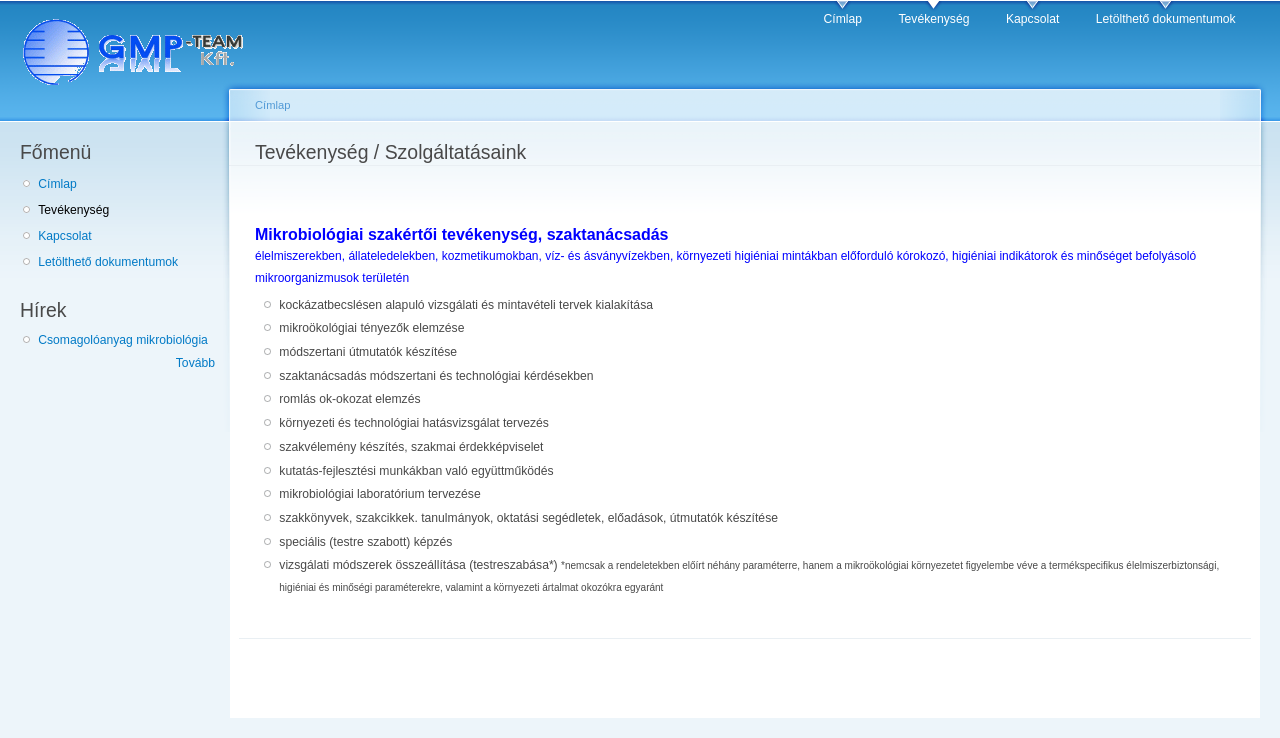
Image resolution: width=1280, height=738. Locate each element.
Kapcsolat (1032, 19)
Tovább (195, 363)
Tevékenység (934, 19)
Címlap (843, 19)
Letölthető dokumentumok (1166, 19)
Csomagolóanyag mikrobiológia (123, 340)
